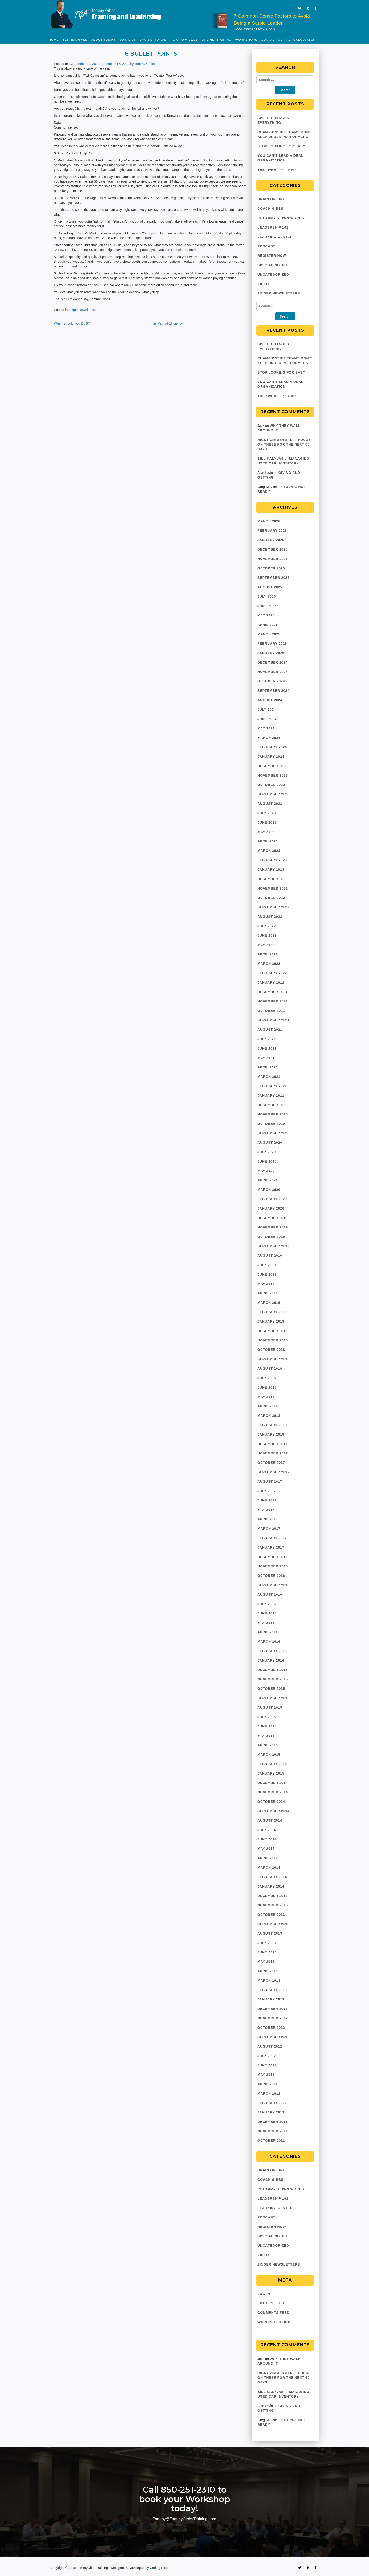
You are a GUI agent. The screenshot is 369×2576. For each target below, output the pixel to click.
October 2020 (271, 1124)
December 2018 (272, 1331)
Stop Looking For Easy (281, 146)
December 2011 (272, 2122)
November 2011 (272, 2131)
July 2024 (266, 709)
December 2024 (272, 662)
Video (263, 284)
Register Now (271, 256)
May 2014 (266, 1849)
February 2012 (272, 2103)
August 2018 (269, 1368)
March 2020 (268, 1189)
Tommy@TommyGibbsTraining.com (184, 2519)
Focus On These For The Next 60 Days (284, 444)
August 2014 (269, 1820)
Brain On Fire (271, 199)
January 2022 (270, 982)
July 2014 (266, 1830)
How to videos (184, 39)
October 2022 (271, 898)
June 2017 (267, 1500)
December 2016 (272, 1557)
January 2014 (270, 1886)
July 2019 (266, 1265)
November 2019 (272, 1227)
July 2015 (266, 1717)
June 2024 (267, 719)
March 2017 (268, 1528)
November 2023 (272, 775)
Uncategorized (273, 274)
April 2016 (267, 1632)
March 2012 (268, 2093)
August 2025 (269, 587)
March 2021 (268, 1077)
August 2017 (269, 1481)
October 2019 (271, 1237)
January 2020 (270, 1208)
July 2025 (266, 596)
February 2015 (272, 1764)
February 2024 (272, 747)
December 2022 (272, 879)
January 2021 (270, 1095)
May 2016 (266, 1623)
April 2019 (267, 1293)
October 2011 (271, 2140)
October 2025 (271, 568)
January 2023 (270, 869)
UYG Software (153, 39)
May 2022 (266, 945)
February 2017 (272, 1538)
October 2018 (271, 1350)
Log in (263, 2294)
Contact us (272, 39)
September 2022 (273, 907)
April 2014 (267, 1858)
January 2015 (270, 1773)
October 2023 (271, 785)
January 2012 (270, 2112)
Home (54, 39)
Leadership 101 (272, 227)
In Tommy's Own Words (280, 218)
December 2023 (272, 766)
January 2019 (270, 1321)
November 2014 (272, 1792)
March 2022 (268, 964)
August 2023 (269, 803)
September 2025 (273, 578)
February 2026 (272, 530)
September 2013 (273, 1924)
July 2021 (266, 1039)
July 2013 (266, 1943)
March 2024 (268, 738)
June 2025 (267, 606)
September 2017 (273, 1472)
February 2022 (272, 973)
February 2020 (272, 1199)
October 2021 (271, 1011)
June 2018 (267, 1387)
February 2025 (272, 643)
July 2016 (266, 1604)
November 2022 (272, 888)
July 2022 (266, 926)
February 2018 (272, 1425)
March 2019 (268, 1302)
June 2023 (267, 822)
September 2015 (273, 1698)
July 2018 (266, 1378)
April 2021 (267, 1067)
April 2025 (267, 625)
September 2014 (273, 1811)
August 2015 (269, 1707)
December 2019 (272, 1218)
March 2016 (268, 1641)
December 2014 (272, 1783)
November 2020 (272, 1114)
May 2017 (266, 1510)
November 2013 (272, 1905)
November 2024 (272, 672)
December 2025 (272, 549)
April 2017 (267, 1519)
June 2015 (267, 1726)
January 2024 (270, 756)
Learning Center (275, 237)
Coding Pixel (159, 2568)
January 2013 (270, 1999)
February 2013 (272, 1990)
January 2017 (270, 1547)
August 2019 (269, 1255)
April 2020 (267, 1180)
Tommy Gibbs (145, 64)
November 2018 (272, 1340)
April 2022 (267, 954)
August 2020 (269, 1142)
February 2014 (272, 1877)
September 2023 (273, 794)
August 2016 (269, 1594)
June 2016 (267, 1613)
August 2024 (269, 700)
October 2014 (271, 1801)
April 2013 (267, 1971)
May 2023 (266, 832)
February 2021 (272, 1086)
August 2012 (269, 2046)
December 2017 (272, 1444)
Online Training (217, 39)
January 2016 (270, 1660)
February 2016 (272, 1651)
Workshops (246, 39)
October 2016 (271, 1576)
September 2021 (273, 1020)
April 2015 (267, 1745)
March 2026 (268, 521)
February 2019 (272, 1312)
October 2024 (271, 681)
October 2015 (271, 1688)
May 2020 (266, 1171)
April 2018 (267, 1406)
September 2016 (273, 1585)
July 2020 (266, 1152)
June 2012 (267, 2065)
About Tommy (103, 39)
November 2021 (272, 1001)
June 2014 (267, 1839)
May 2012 (266, 2075)
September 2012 (273, 2037)
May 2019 (266, 1284)
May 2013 (266, 1962)
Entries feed (270, 2303)
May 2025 (266, 615)
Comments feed (273, 2312)
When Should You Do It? (72, 323)
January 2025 (270, 653)
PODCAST (266, 246)
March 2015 (268, 1754)
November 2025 (272, 559)
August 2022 (269, 916)
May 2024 (266, 728)
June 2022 (267, 935)
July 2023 (266, 813)
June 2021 (267, 1048)
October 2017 (271, 1463)
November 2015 (272, 1679)
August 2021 (269, 1029)
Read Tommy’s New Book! (254, 29)
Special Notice (272, 265)
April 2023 (267, 841)
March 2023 (268, 851)
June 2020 (267, 1161)
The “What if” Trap (276, 170)
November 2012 (272, 2018)
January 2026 (270, 540)
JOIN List (128, 39)
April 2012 (267, 2084)
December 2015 (272, 1670)
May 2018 (266, 1397)
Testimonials (74, 39)
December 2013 (272, 1896)
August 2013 (269, 1933)
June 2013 (267, 1952)
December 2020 (272, 1105)
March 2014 (268, 1867)
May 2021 (266, 1058)
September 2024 (273, 690)
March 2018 (268, 1415)
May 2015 (266, 1736)
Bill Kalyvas (270, 458)
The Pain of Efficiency (167, 323)
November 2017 (272, 1453)
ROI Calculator (301, 39)
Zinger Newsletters (82, 310)
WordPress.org (274, 2322)
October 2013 (271, 1914)
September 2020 (273, 1133)
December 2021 (272, 992)
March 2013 (268, 1980)
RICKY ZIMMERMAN (275, 440)
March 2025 (268, 634)
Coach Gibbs (270, 208)
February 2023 (272, 860)
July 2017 (266, 1491)
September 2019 (273, 1246)
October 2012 (271, 2027)
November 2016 (272, 1566)
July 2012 (266, 2056)
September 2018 (273, 1359)
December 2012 (272, 2009)
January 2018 (270, 1434)
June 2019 (267, 1274)
